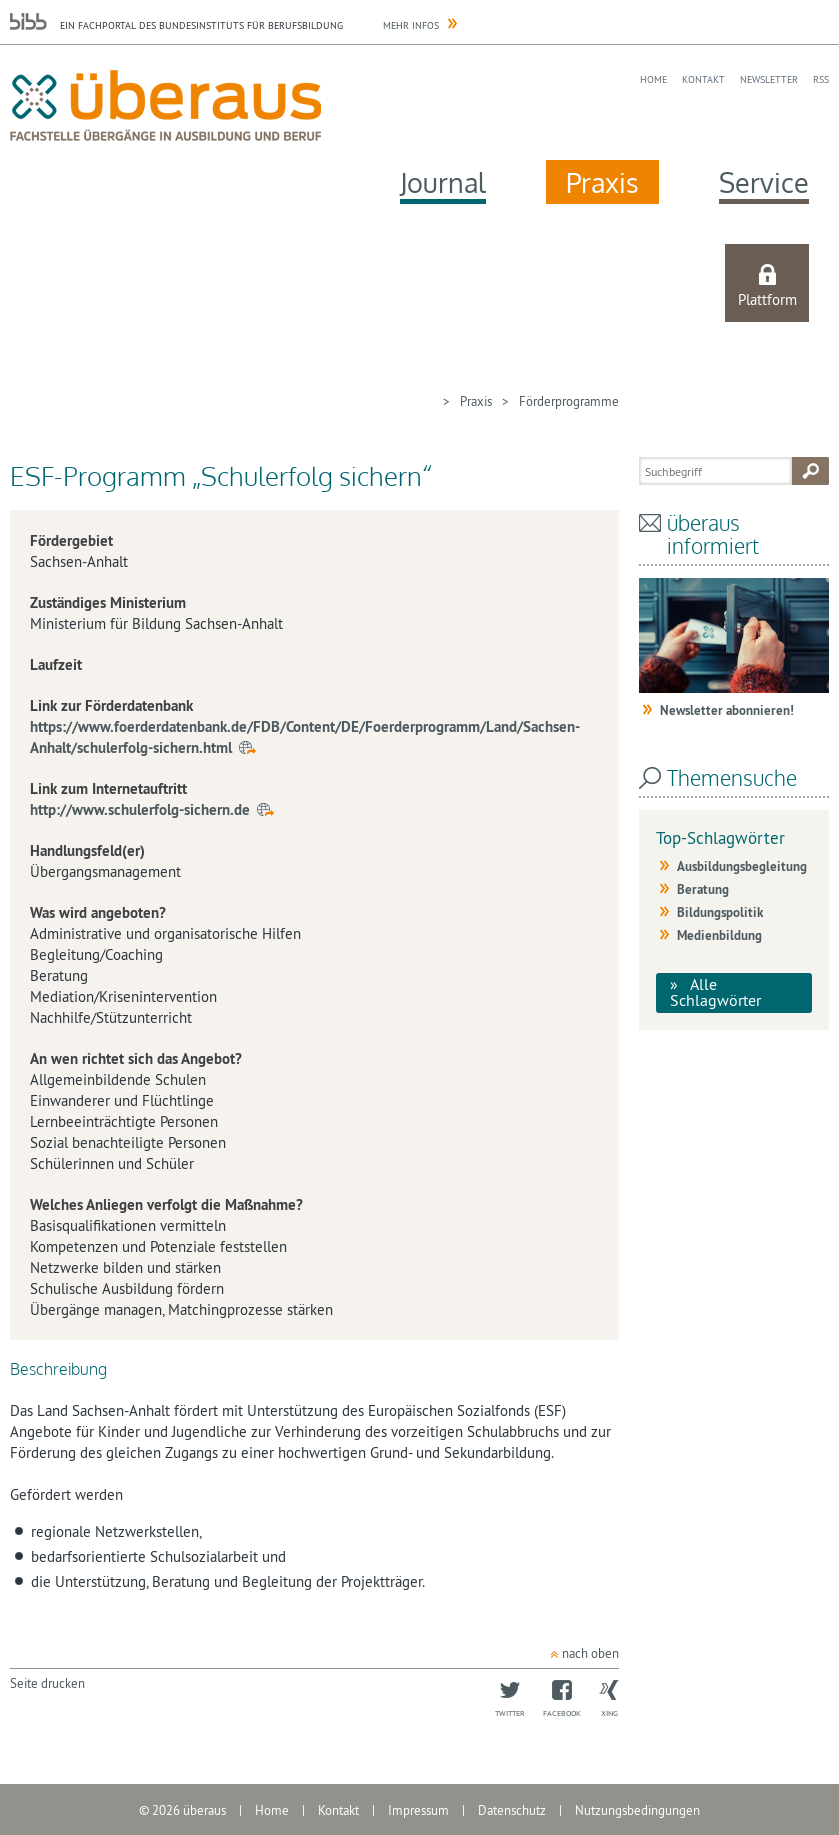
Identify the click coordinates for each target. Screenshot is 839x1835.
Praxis (602, 182)
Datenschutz (512, 1810)
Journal (443, 182)
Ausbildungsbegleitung (742, 866)
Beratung (703, 889)
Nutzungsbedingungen (637, 1810)
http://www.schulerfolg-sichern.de (140, 809)
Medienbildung (719, 935)
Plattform (767, 299)
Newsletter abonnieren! (727, 710)
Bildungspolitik (720, 912)
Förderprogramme (569, 401)
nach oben (590, 1653)
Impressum (418, 1810)
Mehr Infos (411, 25)
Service (764, 182)
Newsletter (769, 79)
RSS (821, 79)
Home (653, 79)
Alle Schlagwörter (715, 992)
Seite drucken (47, 1683)
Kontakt (703, 79)
